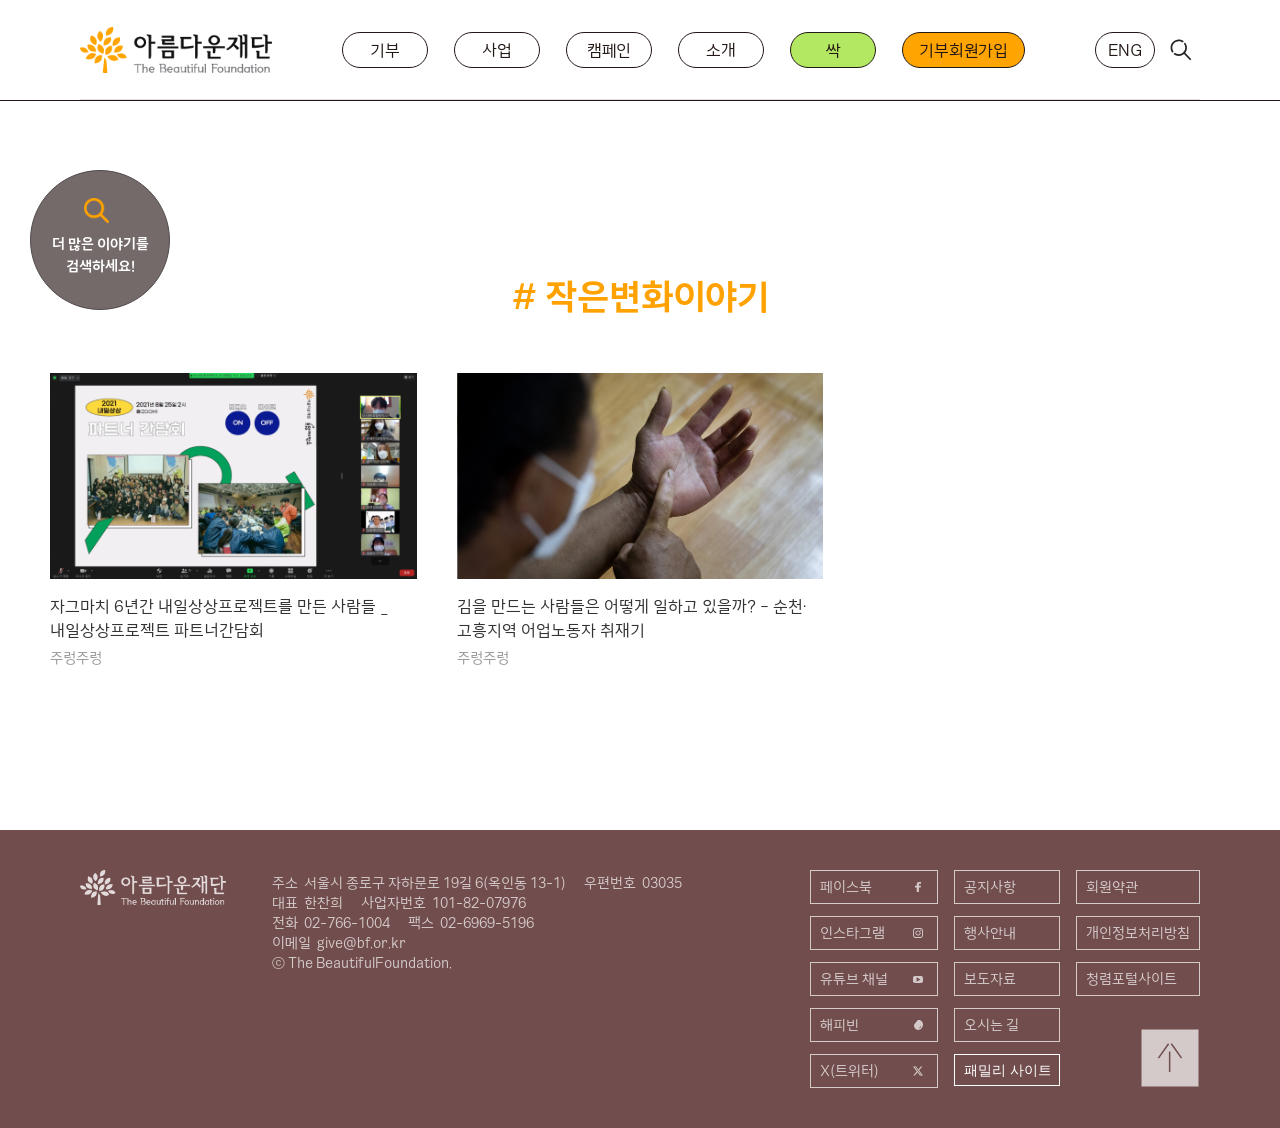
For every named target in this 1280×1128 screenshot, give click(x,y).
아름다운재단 (153, 887)
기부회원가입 (963, 50)
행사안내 (990, 933)
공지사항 (990, 887)
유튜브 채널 (874, 979)
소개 (721, 50)
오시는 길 (991, 1025)
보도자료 (990, 979)
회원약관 (1112, 887)
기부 (385, 50)
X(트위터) (874, 1071)
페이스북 (874, 887)
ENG (1125, 50)
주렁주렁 (76, 658)
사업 (497, 50)
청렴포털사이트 (1131, 979)
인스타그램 (874, 933)
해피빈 (874, 1025)
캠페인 (609, 50)
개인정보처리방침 (1138, 933)
